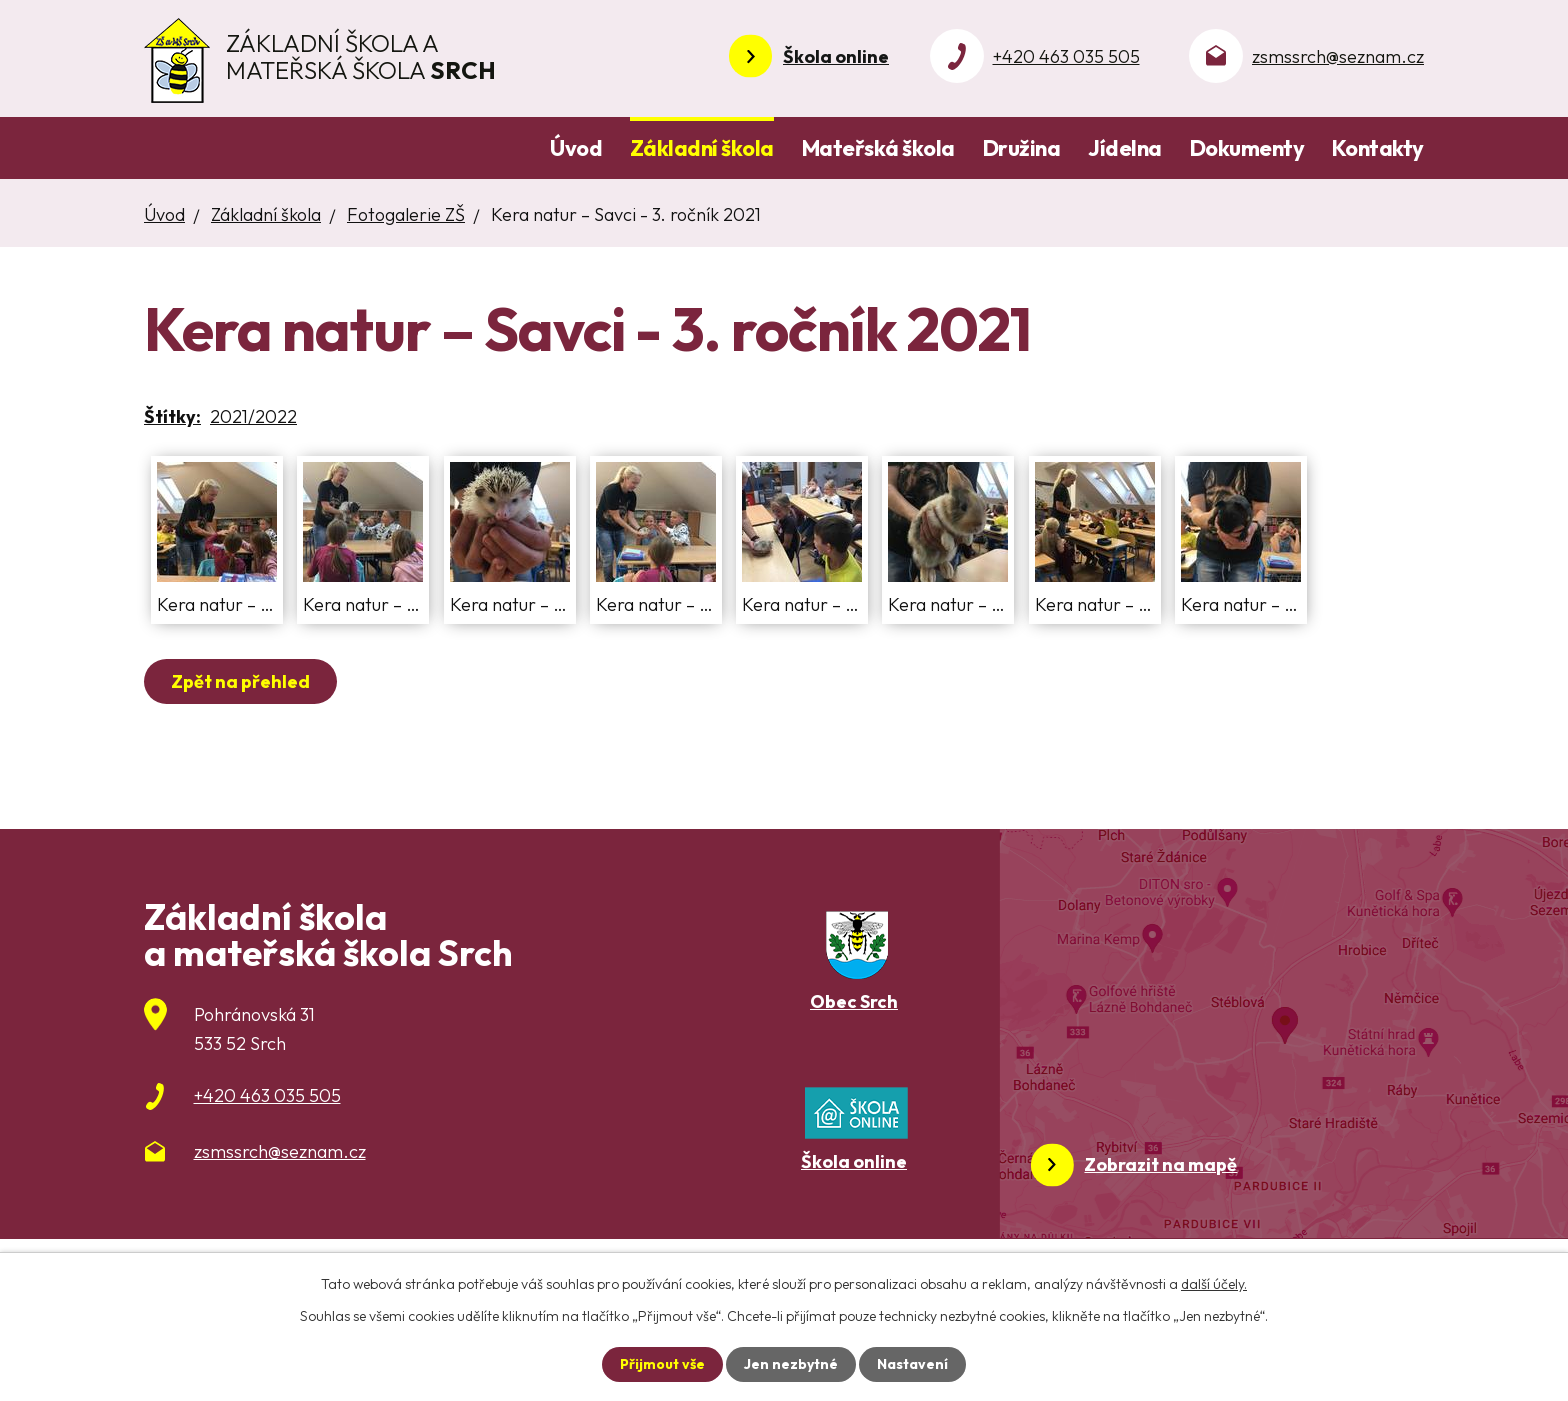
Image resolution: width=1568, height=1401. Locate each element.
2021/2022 (253, 416)
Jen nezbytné (791, 1364)
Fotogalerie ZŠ (406, 214)
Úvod (576, 148)
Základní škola (702, 148)
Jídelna (1125, 148)
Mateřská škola (878, 148)
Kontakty (1378, 148)
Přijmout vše (662, 1364)
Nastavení (912, 1364)
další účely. (1214, 1284)
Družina (1022, 148)
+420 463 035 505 (1066, 56)
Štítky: (172, 416)
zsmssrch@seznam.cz (1338, 56)
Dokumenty (1247, 148)
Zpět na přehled (240, 681)
